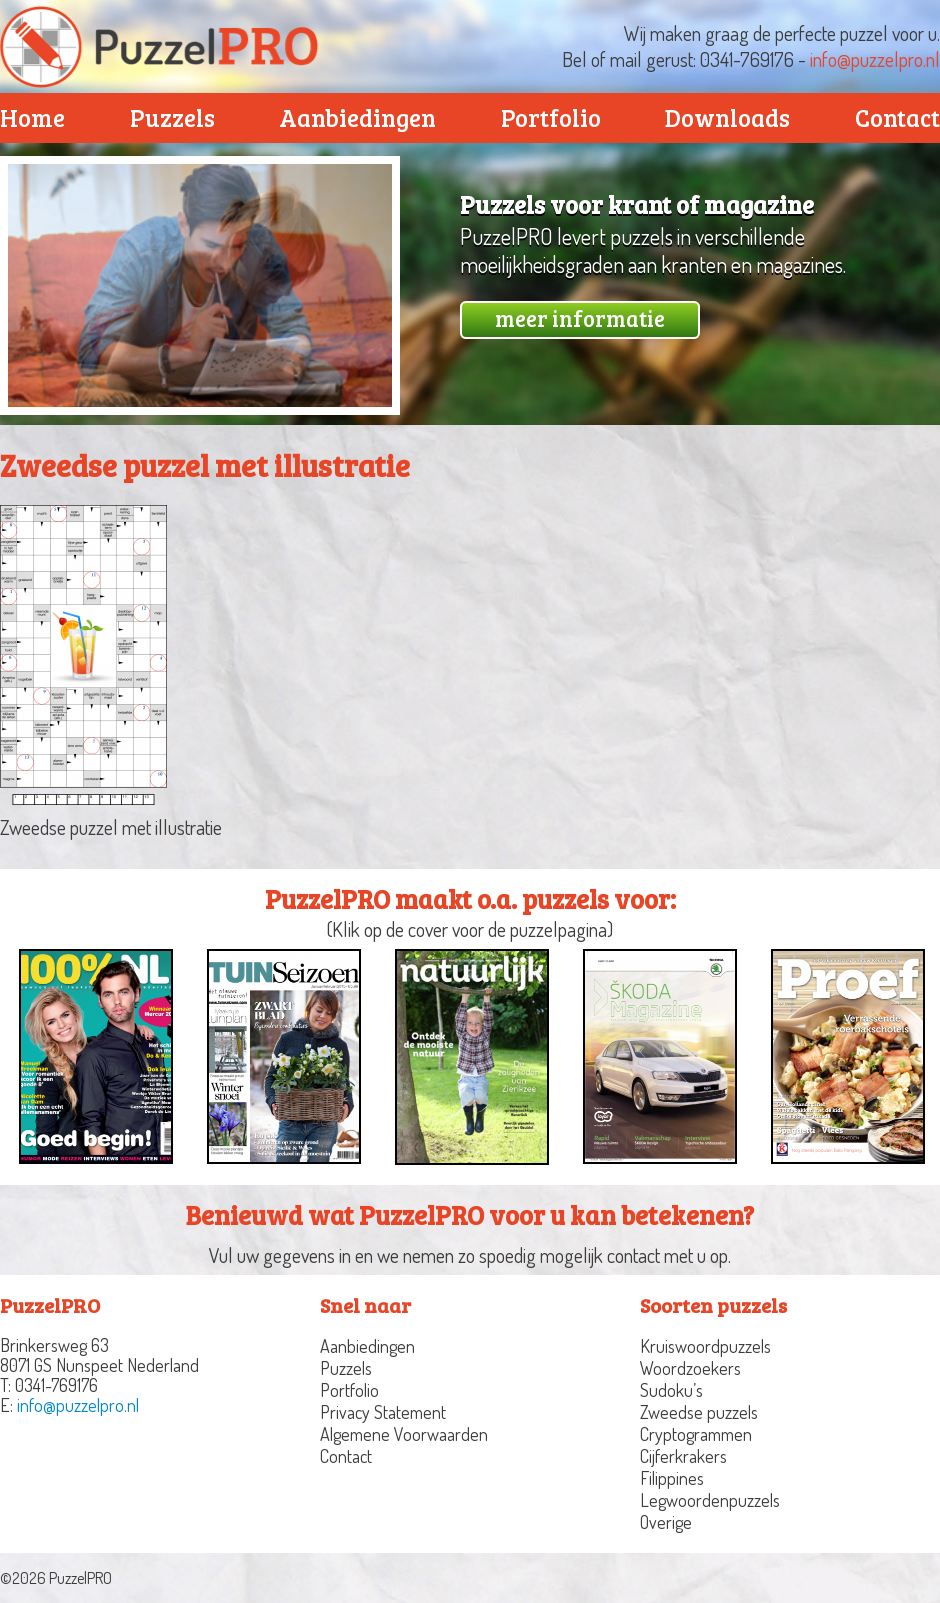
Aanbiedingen (357, 117)
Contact (346, 1456)
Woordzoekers (690, 1368)
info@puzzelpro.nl (875, 59)
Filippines (672, 1478)
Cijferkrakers (683, 1456)
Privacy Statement (383, 1412)
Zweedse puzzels (699, 1412)
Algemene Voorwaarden (404, 1434)
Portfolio (551, 117)
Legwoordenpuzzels (710, 1500)
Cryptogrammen (696, 1434)
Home (32, 117)
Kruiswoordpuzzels (705, 1346)
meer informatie (580, 318)
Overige (666, 1522)
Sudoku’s (671, 1390)
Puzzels (172, 117)
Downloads (727, 117)
